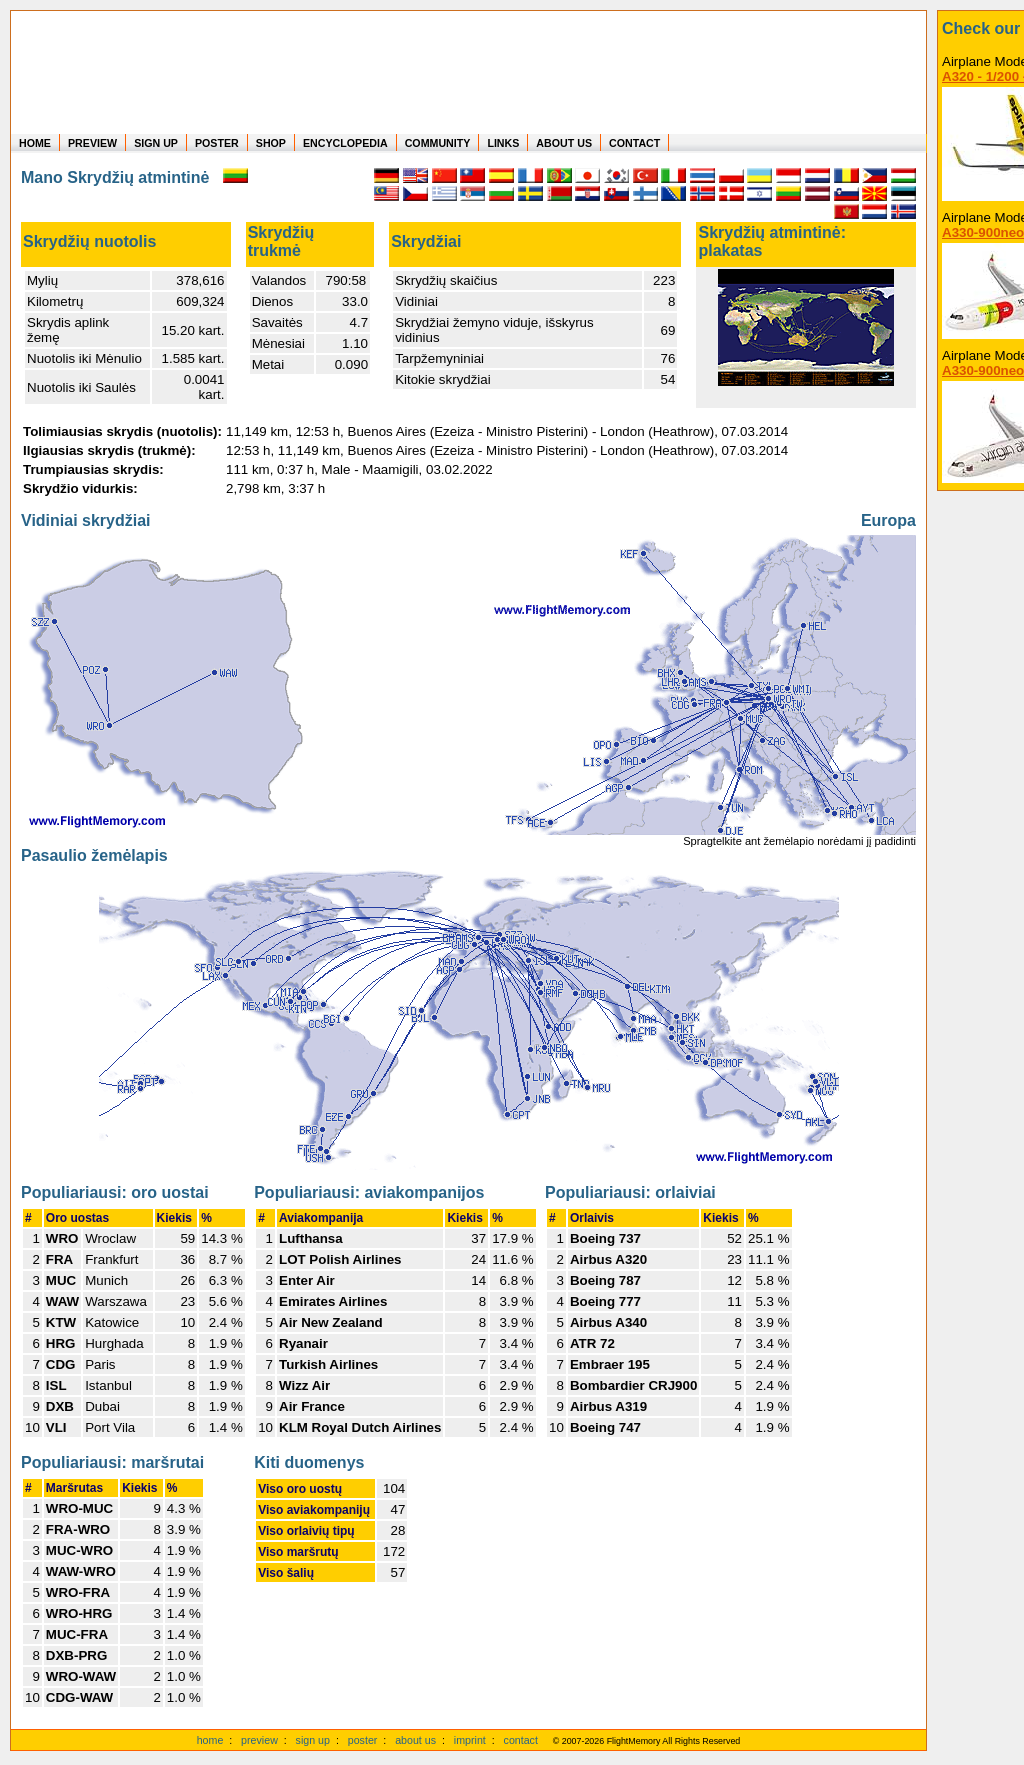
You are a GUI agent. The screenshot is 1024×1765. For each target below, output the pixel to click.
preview (259, 1740)
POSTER (217, 143)
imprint (470, 1740)
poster (363, 1740)
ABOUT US (564, 143)
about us (415, 1740)
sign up (313, 1740)
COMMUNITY (438, 143)
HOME (35, 143)
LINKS (503, 143)
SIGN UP (156, 143)
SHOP (271, 143)
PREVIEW (92, 143)
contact (521, 1740)
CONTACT (634, 143)
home (210, 1740)
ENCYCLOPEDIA (345, 143)
